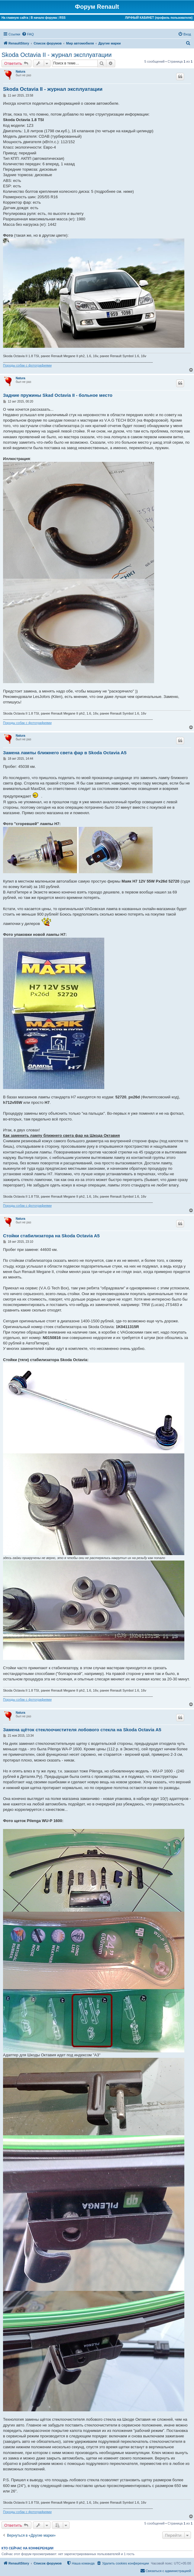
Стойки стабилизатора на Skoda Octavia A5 (51, 1235)
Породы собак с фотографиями (27, 365)
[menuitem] (28, 34)
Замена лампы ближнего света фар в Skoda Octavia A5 (65, 752)
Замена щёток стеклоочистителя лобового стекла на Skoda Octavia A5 (82, 1729)
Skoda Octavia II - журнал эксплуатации (57, 54)
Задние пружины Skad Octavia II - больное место (57, 395)
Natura (20, 71)
